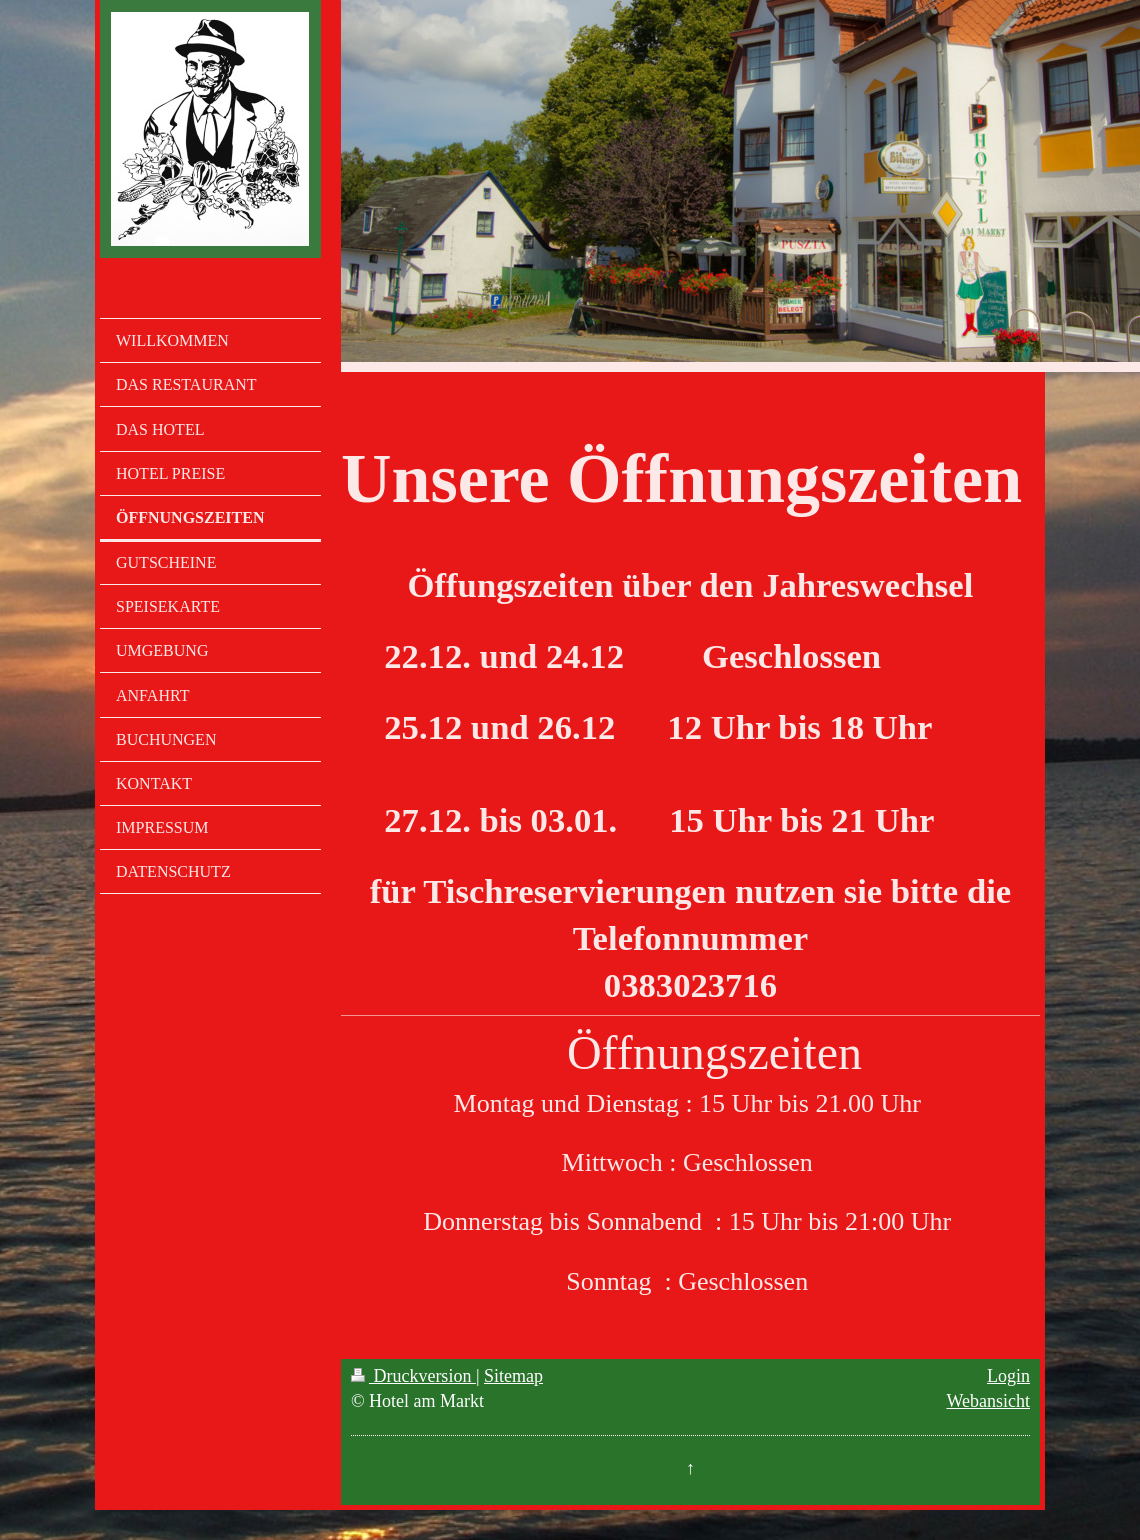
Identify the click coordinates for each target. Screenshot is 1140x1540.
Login (1008, 1376)
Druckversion (413, 1376)
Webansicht (988, 1401)
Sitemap (513, 1376)
